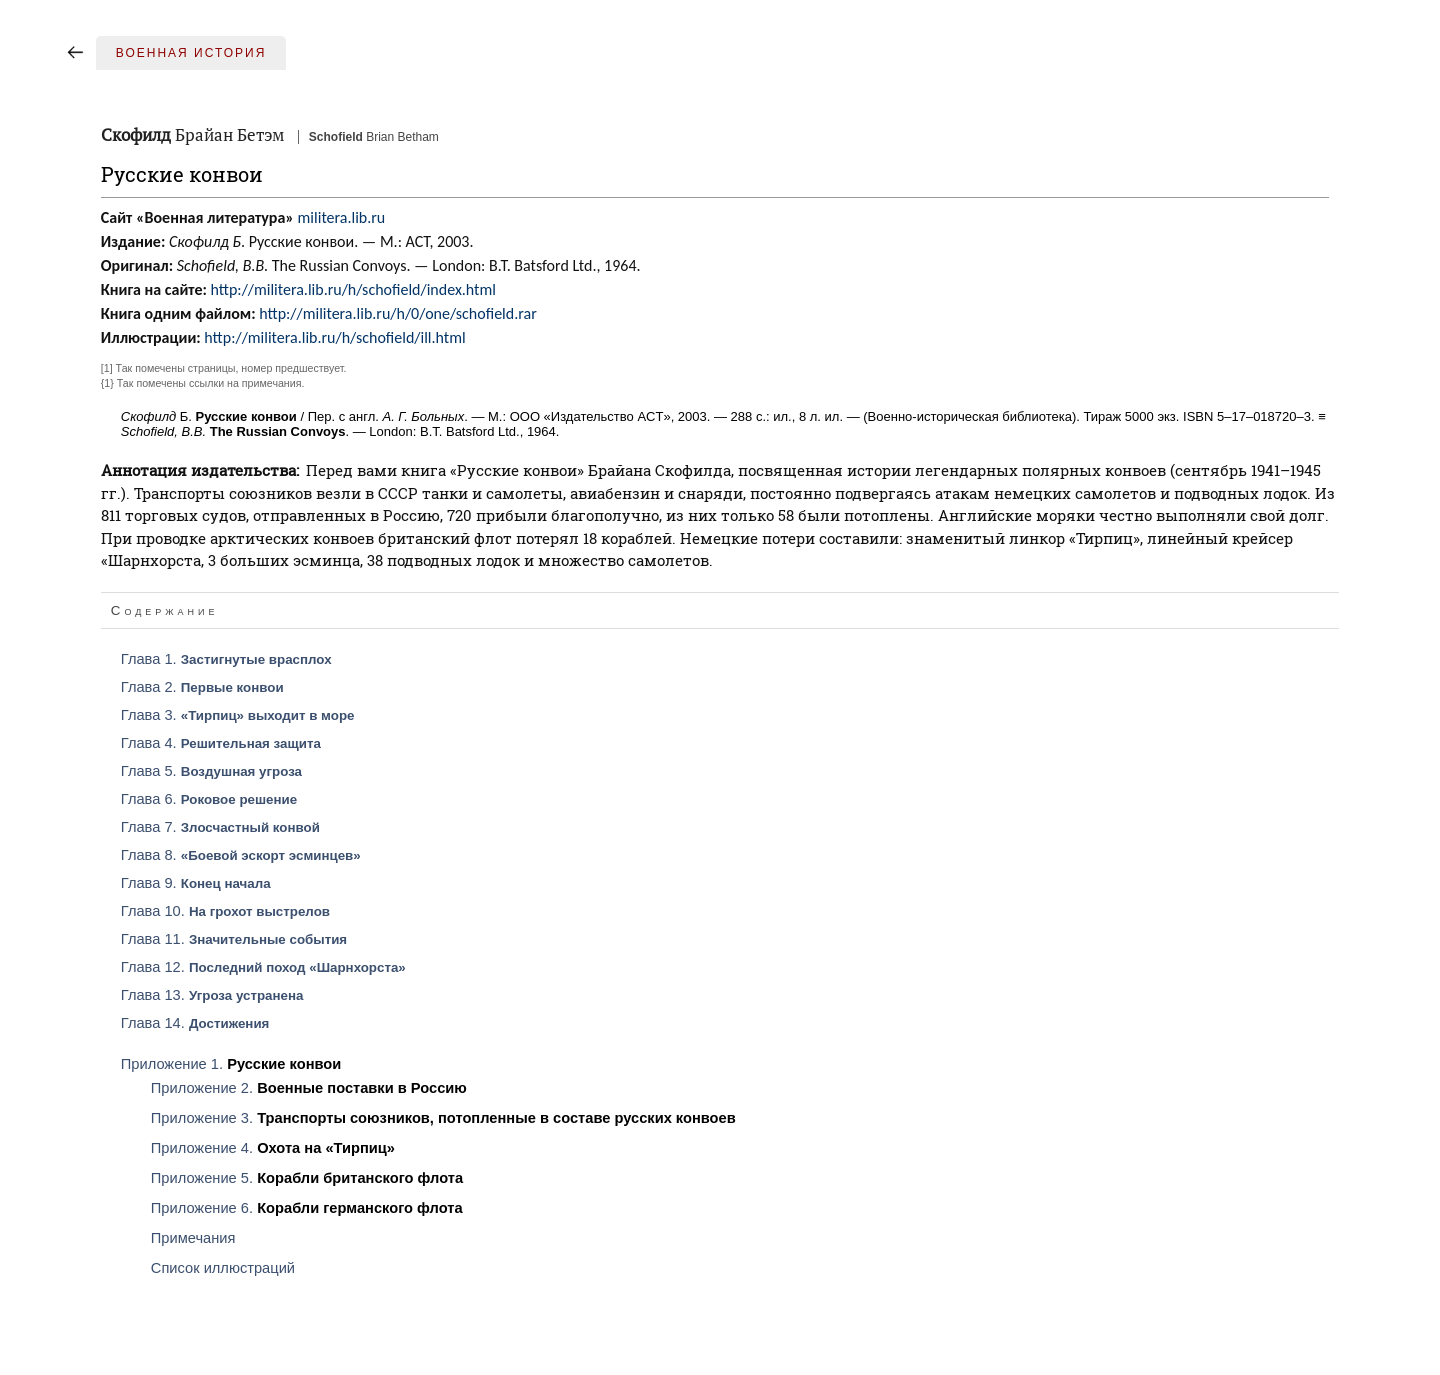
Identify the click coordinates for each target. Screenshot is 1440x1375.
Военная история (191, 53)
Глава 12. (263, 967)
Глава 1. (226, 659)
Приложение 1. (231, 1064)
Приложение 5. (307, 1178)
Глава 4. (221, 743)
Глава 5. (211, 771)
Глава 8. (241, 855)
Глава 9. (196, 883)
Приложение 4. (273, 1148)
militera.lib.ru (342, 217)
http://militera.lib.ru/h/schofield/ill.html (334, 337)
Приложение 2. (309, 1088)
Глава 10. (225, 911)
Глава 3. (238, 715)
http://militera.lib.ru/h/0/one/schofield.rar (398, 313)
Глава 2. (202, 687)
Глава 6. (209, 799)
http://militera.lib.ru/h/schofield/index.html (353, 289)
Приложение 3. (443, 1118)
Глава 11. (234, 939)
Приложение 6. (307, 1208)
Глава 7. (220, 827)
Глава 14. (195, 1023)
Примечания (193, 1238)
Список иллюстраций (223, 1268)
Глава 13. (212, 995)
